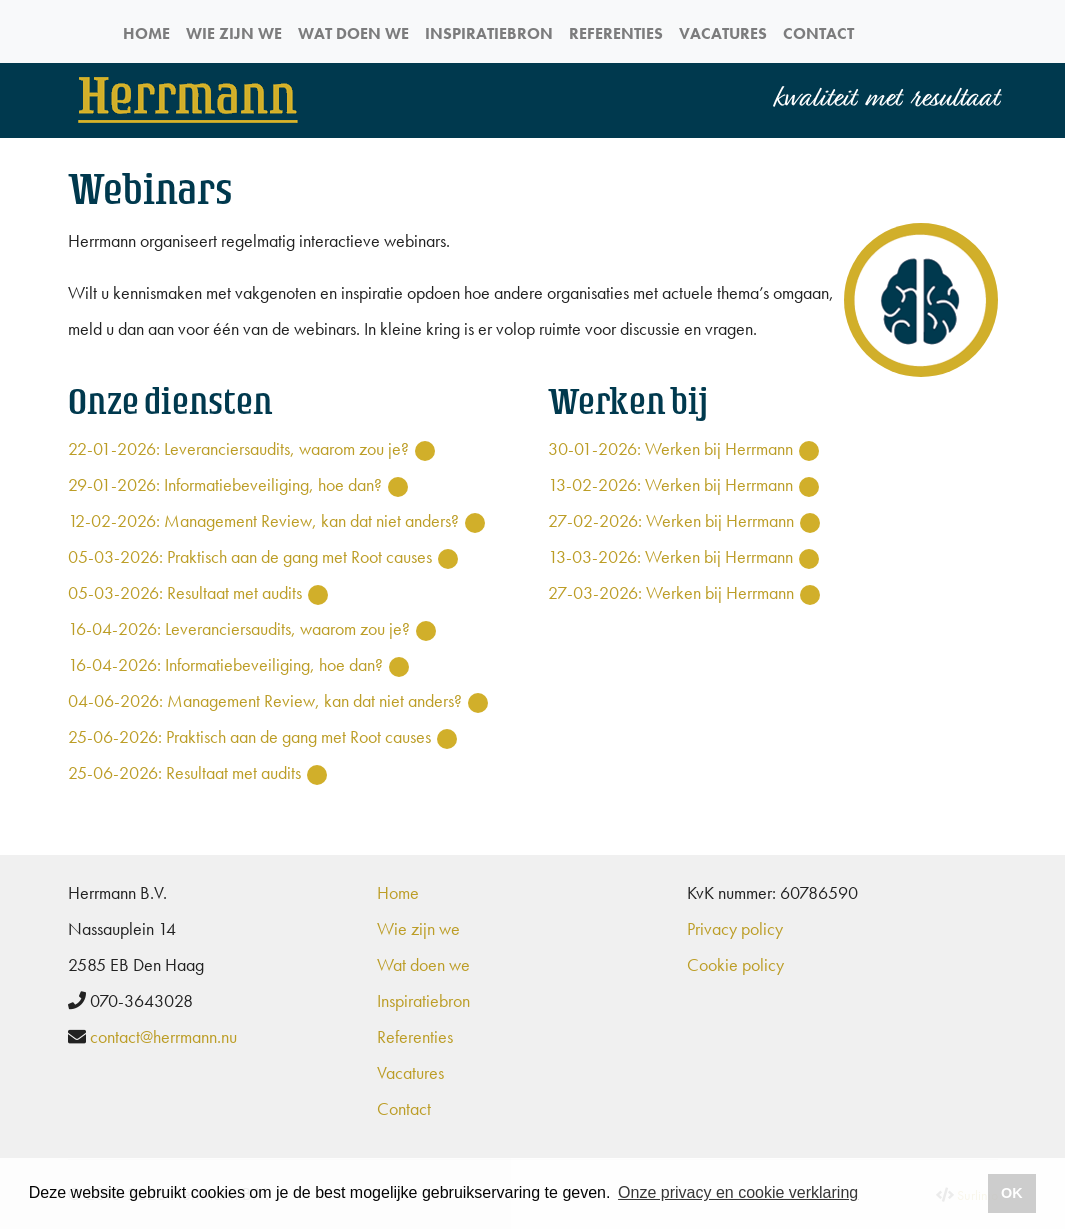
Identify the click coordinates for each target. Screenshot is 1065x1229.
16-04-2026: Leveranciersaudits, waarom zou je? (239, 628)
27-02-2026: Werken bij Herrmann (671, 520)
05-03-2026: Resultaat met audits (185, 592)
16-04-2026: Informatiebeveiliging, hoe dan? (225, 664)
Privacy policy (735, 928)
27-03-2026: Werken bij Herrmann (671, 592)
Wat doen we (353, 33)
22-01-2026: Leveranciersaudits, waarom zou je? (238, 448)
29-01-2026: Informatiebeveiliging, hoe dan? (225, 484)
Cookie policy (735, 964)
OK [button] (1012, 1193)
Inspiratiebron (489, 33)
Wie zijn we (234, 33)
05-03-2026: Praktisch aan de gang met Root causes (250, 556)
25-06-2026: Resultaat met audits (184, 772)
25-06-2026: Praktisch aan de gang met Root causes (249, 736)
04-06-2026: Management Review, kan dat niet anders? (265, 700)
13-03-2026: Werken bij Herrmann (670, 556)
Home (146, 33)
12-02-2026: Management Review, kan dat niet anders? (263, 520)
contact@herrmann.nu (163, 1036)
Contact (818, 33)
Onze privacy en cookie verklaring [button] (738, 1192)
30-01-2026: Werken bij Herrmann (670, 448)
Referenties (616, 33)
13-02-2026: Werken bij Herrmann (670, 484)
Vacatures (723, 33)
